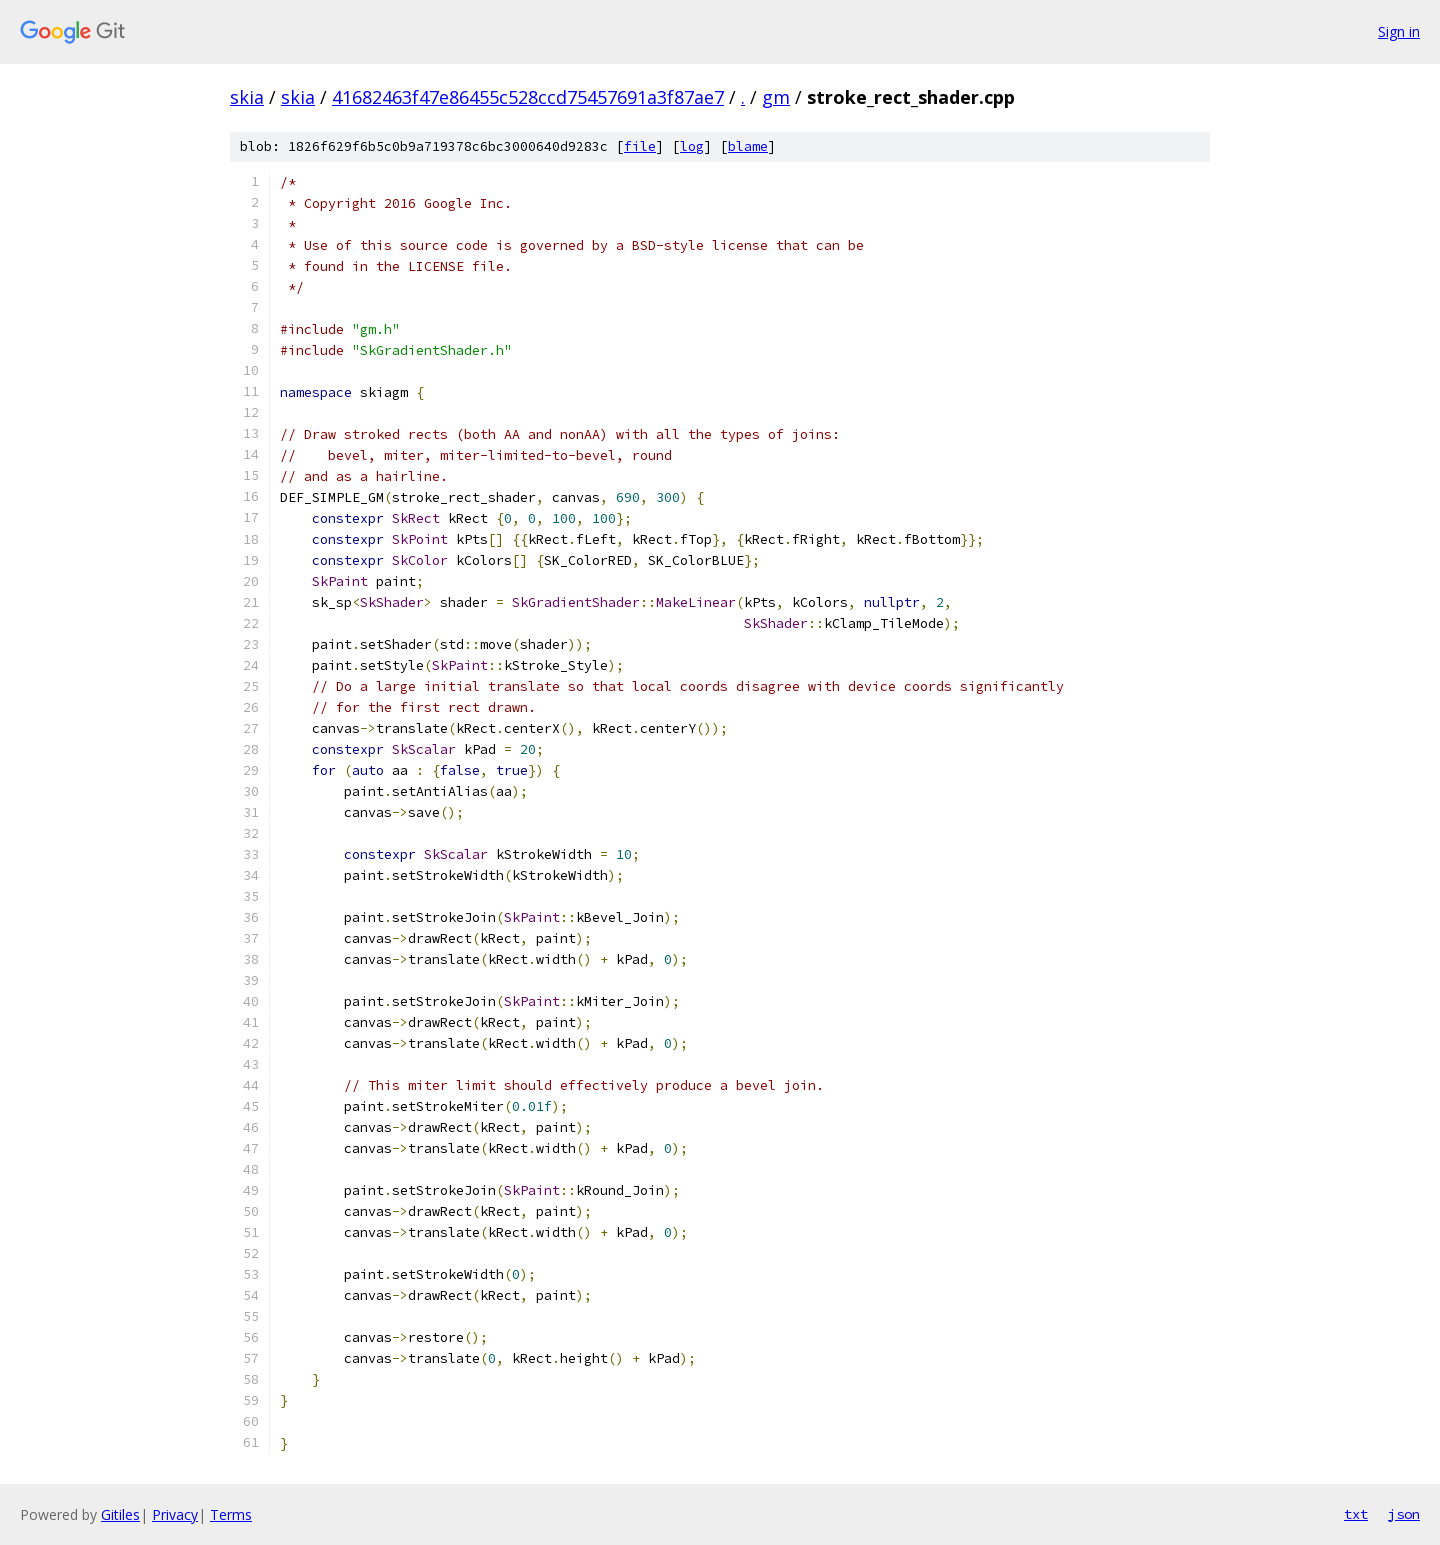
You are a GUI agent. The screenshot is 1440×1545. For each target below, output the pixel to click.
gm (776, 97)
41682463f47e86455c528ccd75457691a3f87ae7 (528, 97)
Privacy (175, 1514)
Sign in (1399, 31)
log (692, 146)
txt (1356, 1514)
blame (748, 146)
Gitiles (120, 1514)
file (640, 146)
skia (247, 97)
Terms (231, 1514)
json (1404, 1514)
